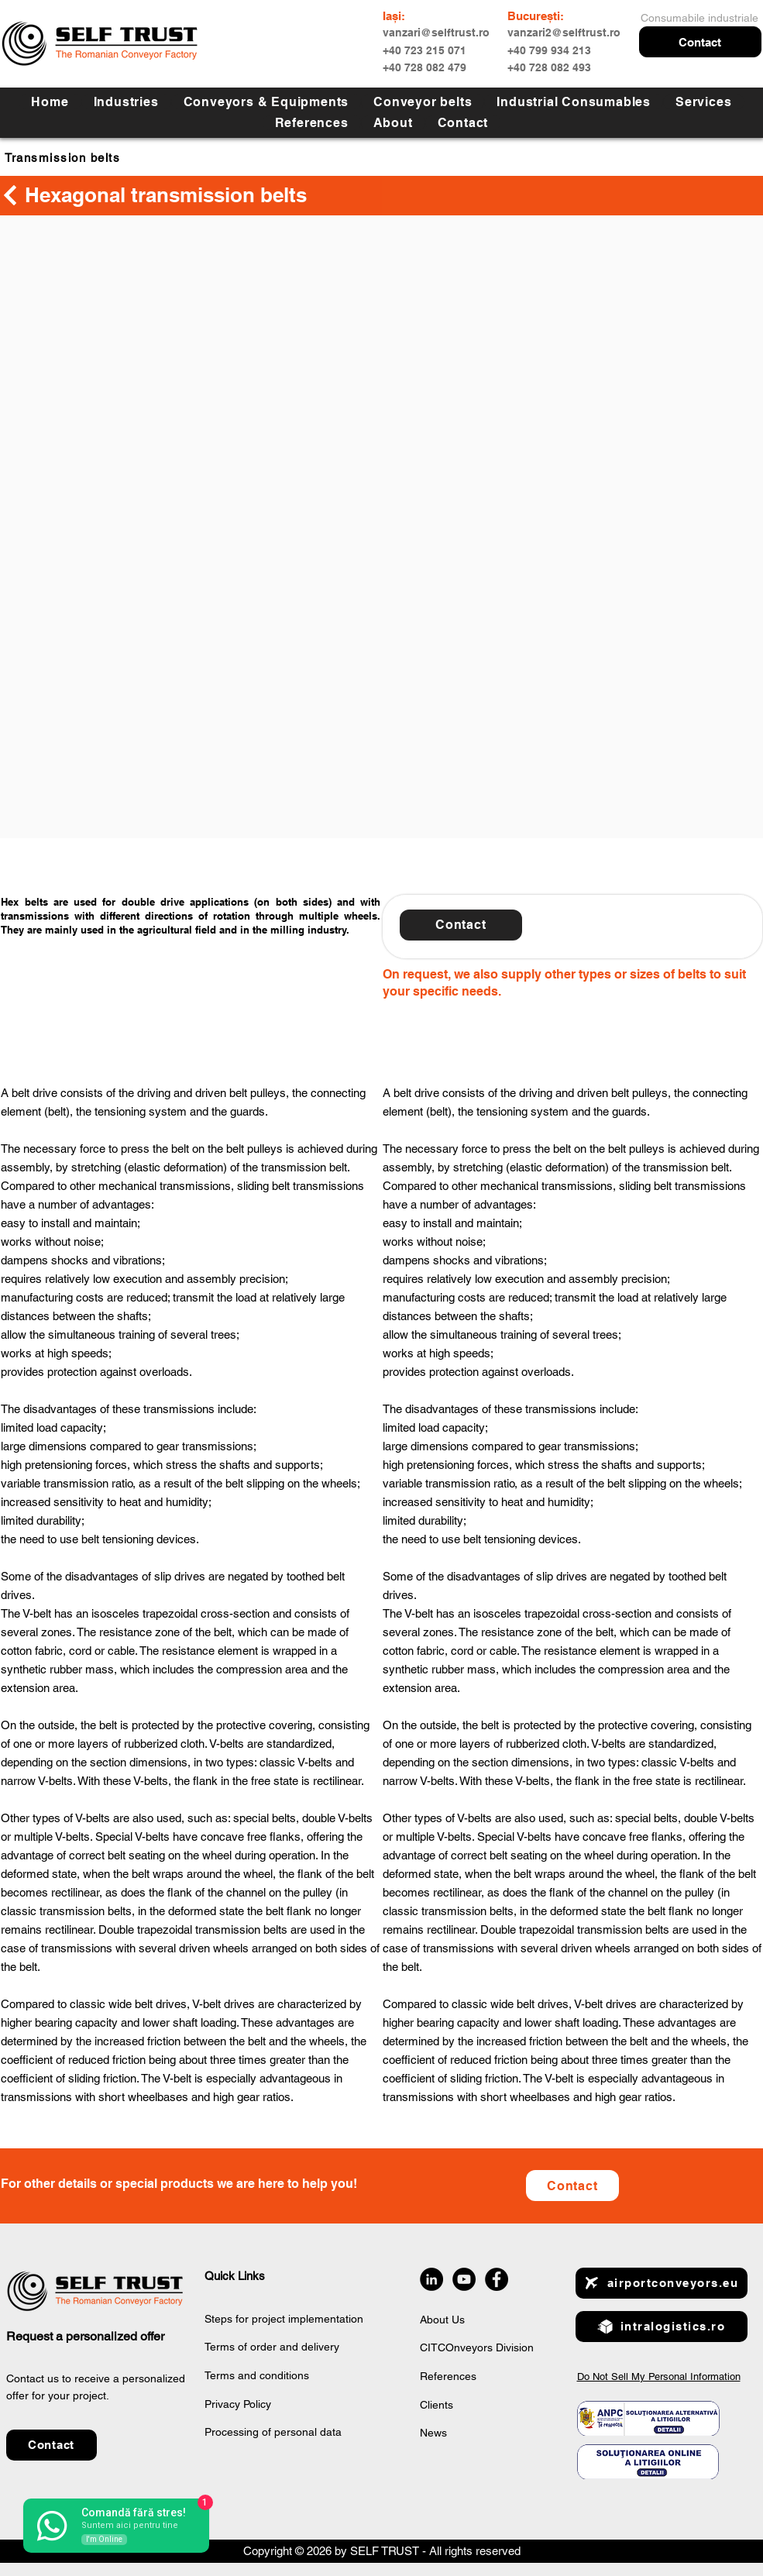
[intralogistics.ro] (662, 2326)
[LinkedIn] (431, 2279)
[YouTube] (464, 2279)
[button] (700, 41)
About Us (442, 2319)
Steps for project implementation (283, 2319)
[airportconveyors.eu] (662, 2283)
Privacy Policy (237, 2404)
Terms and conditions (256, 2375)
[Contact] (572, 2185)
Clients (436, 2405)
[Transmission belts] (95, 157)
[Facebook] (496, 2279)
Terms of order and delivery (271, 2346)
